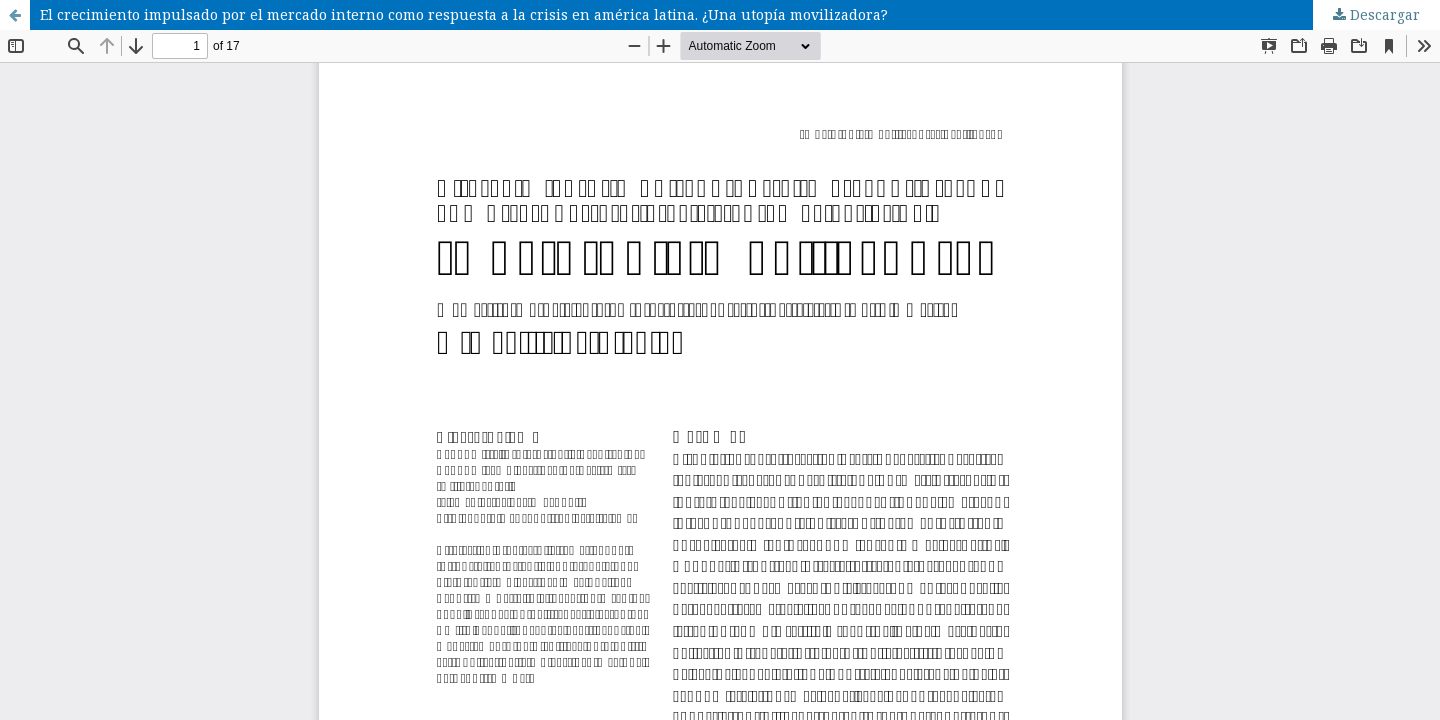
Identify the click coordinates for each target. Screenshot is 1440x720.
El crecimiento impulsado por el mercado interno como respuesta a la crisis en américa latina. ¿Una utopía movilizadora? (464, 14)
